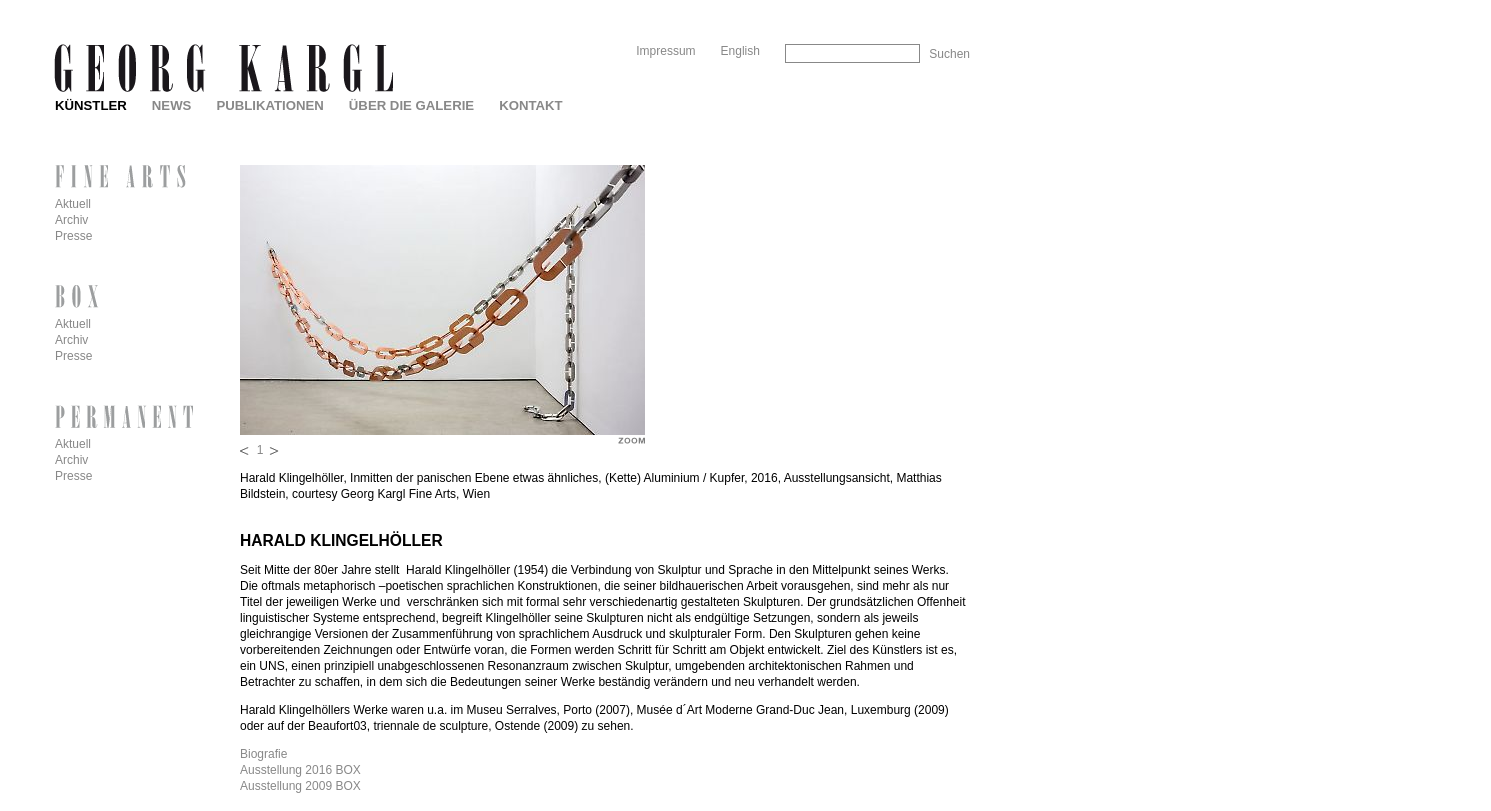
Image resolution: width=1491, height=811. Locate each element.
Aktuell (73, 204)
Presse (73, 236)
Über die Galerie (411, 105)
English (740, 51)
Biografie (263, 754)
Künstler (91, 105)
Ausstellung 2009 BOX (300, 786)
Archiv (71, 220)
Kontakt (530, 105)
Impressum (665, 51)
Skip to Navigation (931, 7)
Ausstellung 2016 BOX (300, 770)
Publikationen (269, 105)
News (172, 105)
